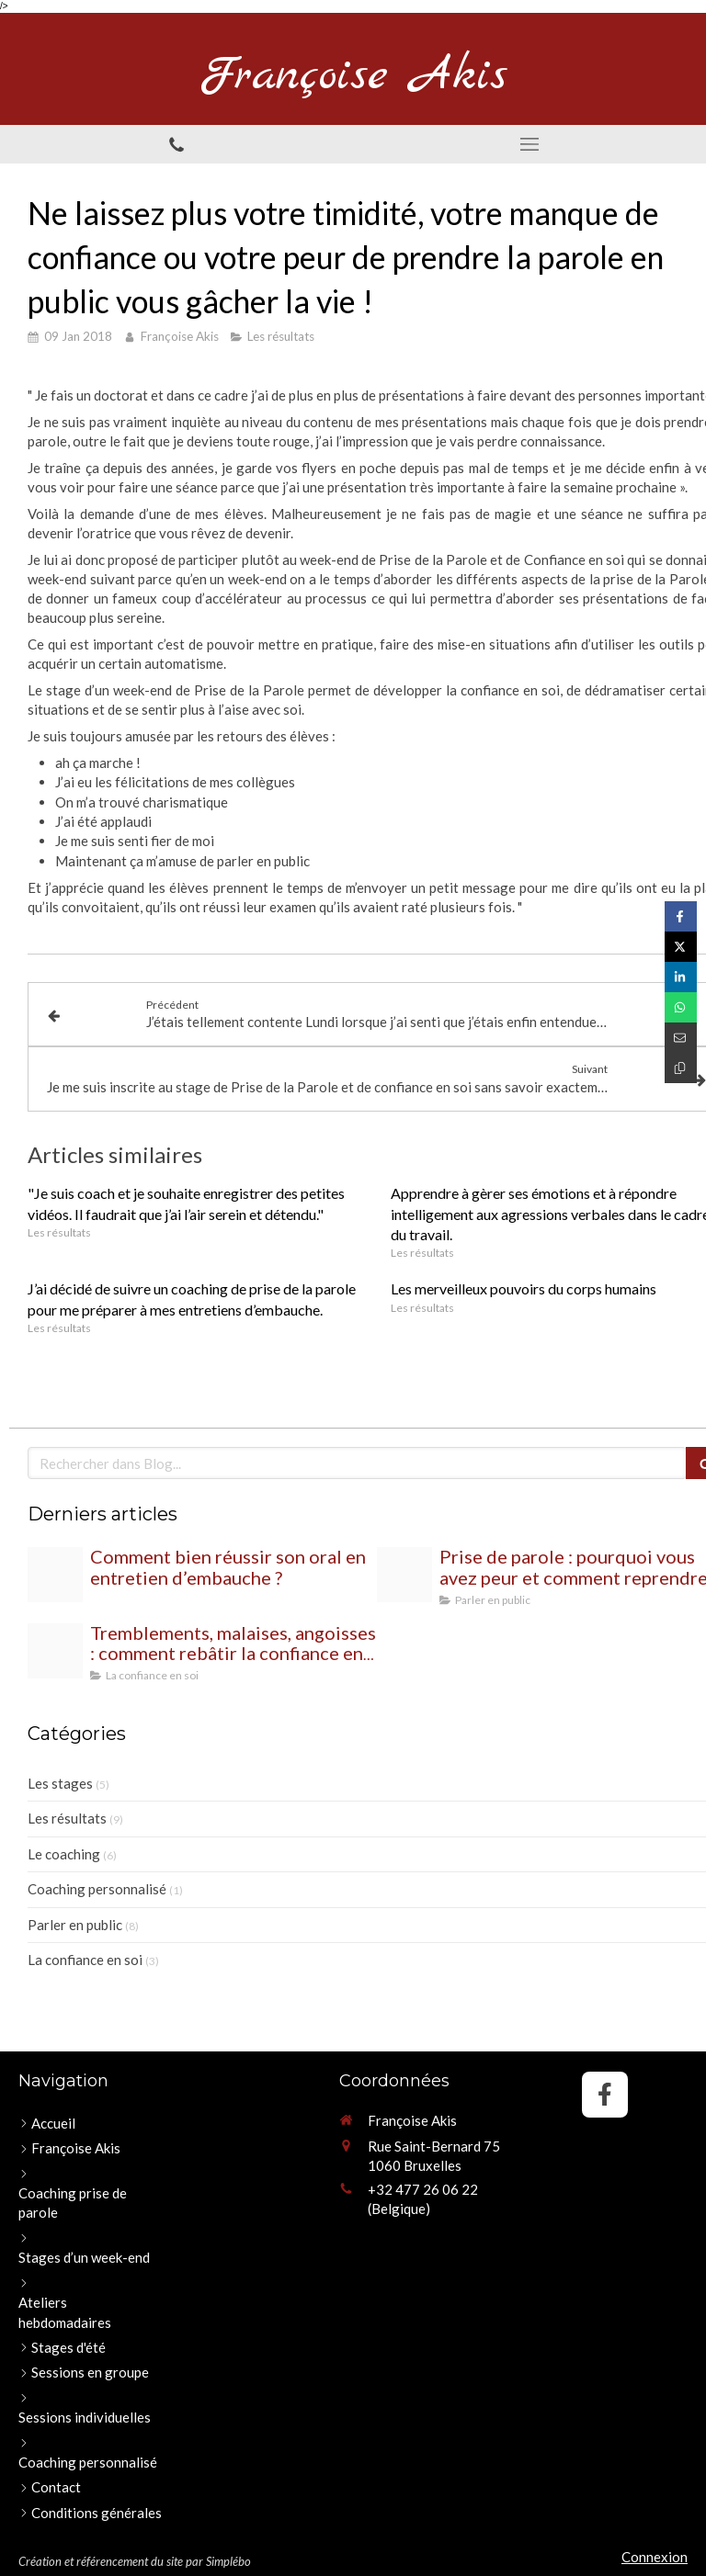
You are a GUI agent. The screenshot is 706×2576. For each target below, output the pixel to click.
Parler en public (75, 1924)
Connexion (654, 2556)
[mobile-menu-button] (529, 144)
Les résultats (67, 1818)
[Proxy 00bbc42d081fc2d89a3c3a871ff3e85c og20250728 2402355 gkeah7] (404, 1574)
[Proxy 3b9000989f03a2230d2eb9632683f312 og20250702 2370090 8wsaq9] (55, 1650)
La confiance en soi (85, 1959)
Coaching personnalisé (97, 1889)
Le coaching (64, 1854)
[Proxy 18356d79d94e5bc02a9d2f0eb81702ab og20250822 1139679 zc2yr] (55, 1574)
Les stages (60, 1783)
